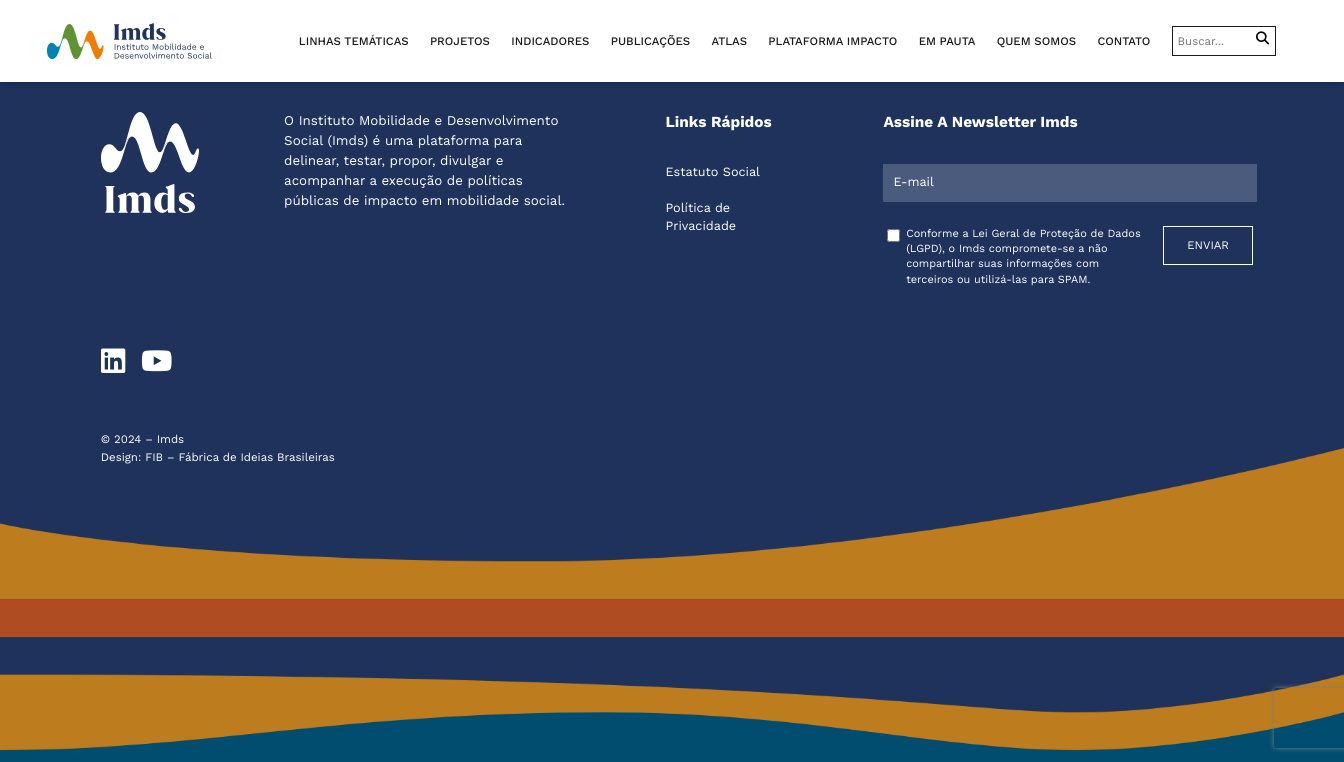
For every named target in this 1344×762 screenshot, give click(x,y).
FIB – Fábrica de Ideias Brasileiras (240, 457)
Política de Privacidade (701, 217)
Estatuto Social (713, 172)
